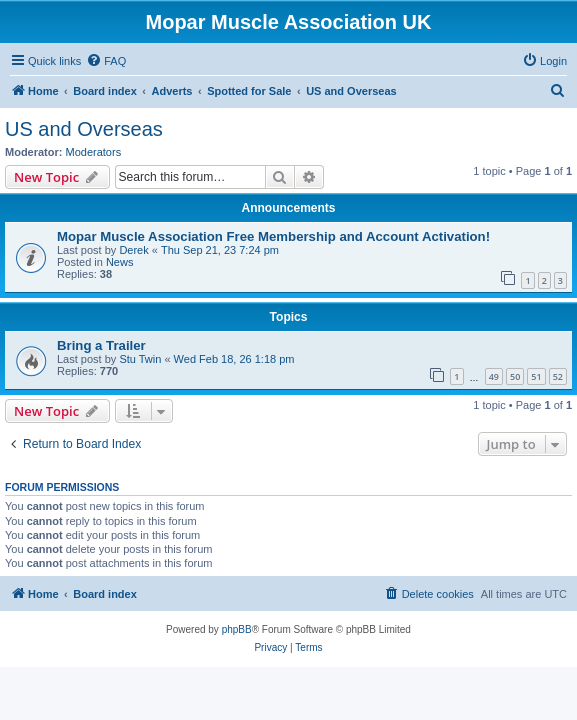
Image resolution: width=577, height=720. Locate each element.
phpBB (237, 629)
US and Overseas (84, 129)
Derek (133, 250)
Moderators (94, 152)
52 (558, 376)
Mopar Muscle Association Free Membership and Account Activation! (273, 236)
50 (515, 376)
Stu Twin (140, 359)
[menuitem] (106, 61)
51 (536, 376)
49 (494, 376)
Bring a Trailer (101, 345)
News (120, 262)
